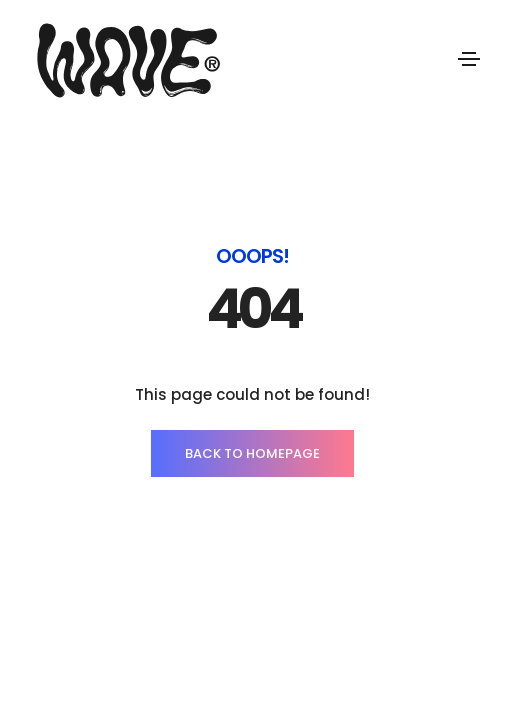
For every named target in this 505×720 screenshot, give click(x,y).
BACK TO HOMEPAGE (252, 453)
